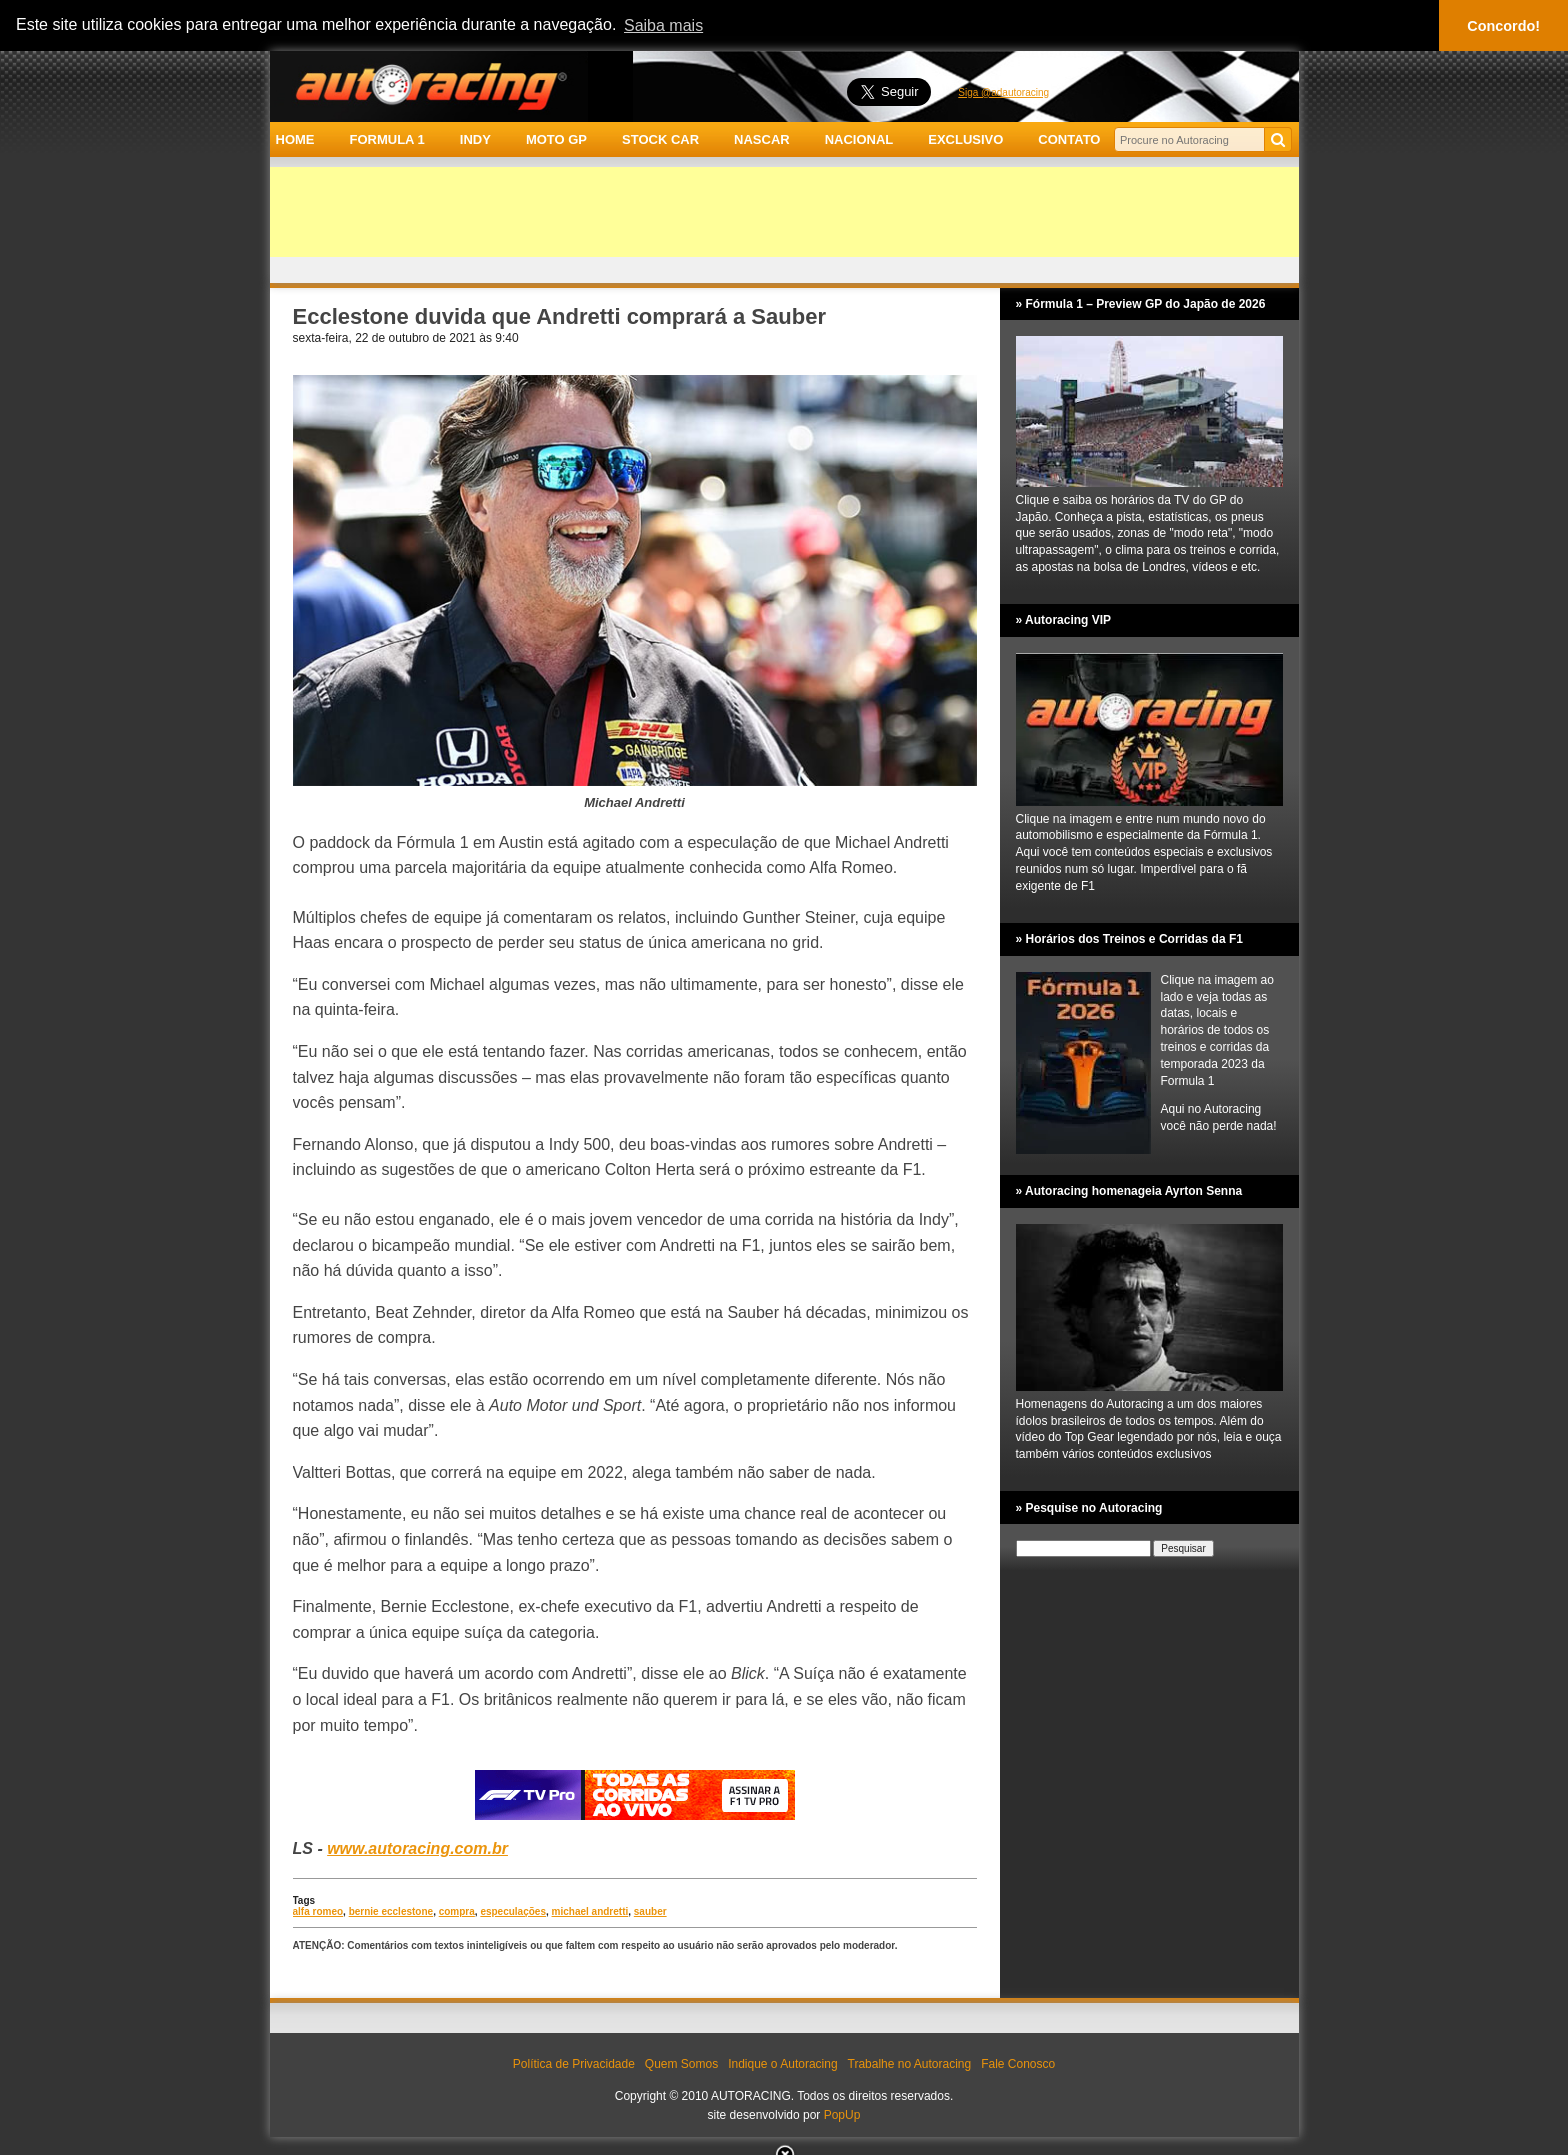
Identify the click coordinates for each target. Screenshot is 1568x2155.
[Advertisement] (784, 212)
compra (457, 1911)
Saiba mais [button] (663, 25)
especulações (513, 1911)
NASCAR (762, 139)
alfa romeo (318, 1911)
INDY (475, 139)
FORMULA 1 (386, 139)
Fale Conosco (1018, 2064)
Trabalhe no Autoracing (910, 2064)
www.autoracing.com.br (417, 1848)
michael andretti (590, 1911)
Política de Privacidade (574, 2064)
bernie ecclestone (391, 1911)
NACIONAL (859, 139)
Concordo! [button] (1503, 26)
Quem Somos (681, 2064)
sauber (650, 1911)
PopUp (842, 2115)
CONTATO (1069, 139)
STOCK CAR (660, 139)
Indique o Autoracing (782, 2064)
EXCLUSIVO (965, 139)
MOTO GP (556, 139)
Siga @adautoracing (1003, 92)
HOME (295, 139)
